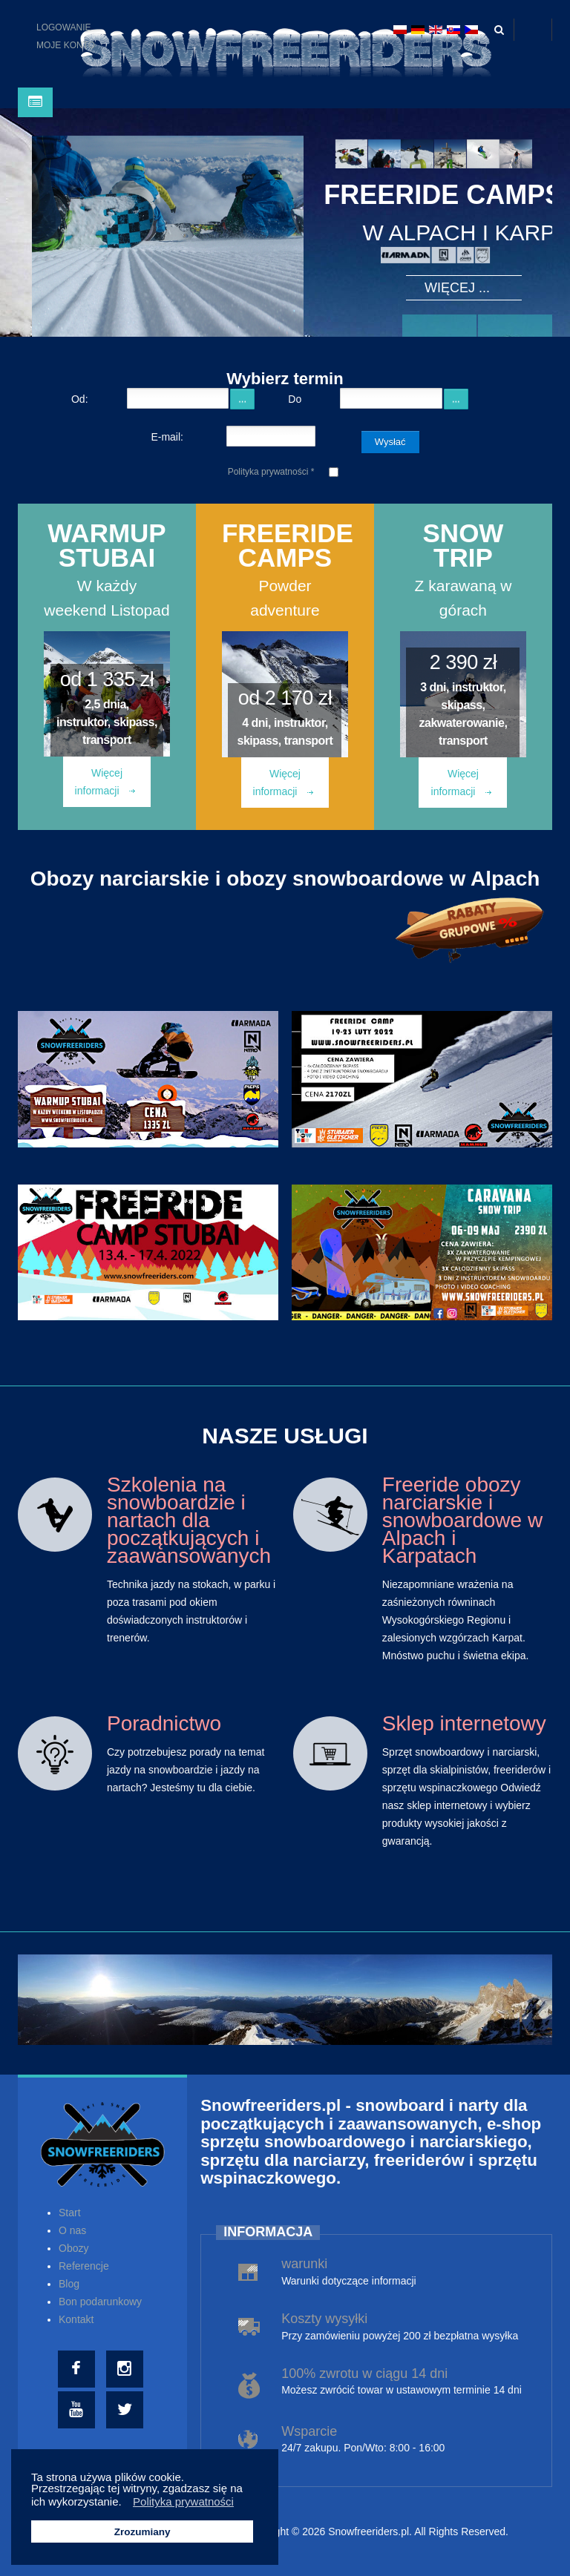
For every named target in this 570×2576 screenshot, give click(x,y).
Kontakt (76, 2319)
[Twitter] (126, 2409)
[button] (126, 2503)
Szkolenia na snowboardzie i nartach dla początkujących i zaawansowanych (189, 1520)
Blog (69, 2284)
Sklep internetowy (464, 1723)
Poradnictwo (164, 1723)
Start (70, 2212)
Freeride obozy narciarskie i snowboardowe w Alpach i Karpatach (462, 1520)
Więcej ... (457, 287)
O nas (72, 2230)
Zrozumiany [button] (142, 2531)
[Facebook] (78, 2369)
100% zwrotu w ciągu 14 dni (364, 2373)
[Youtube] (78, 2409)
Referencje (84, 2266)
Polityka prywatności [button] (183, 2501)
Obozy (73, 2248)
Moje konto (65, 45)
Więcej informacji (105, 782)
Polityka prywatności (271, 472)
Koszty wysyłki (324, 2318)
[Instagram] (126, 2369)
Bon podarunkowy (100, 2301)
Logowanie (63, 27)
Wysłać (390, 441)
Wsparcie (309, 2431)
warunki (304, 2263)
